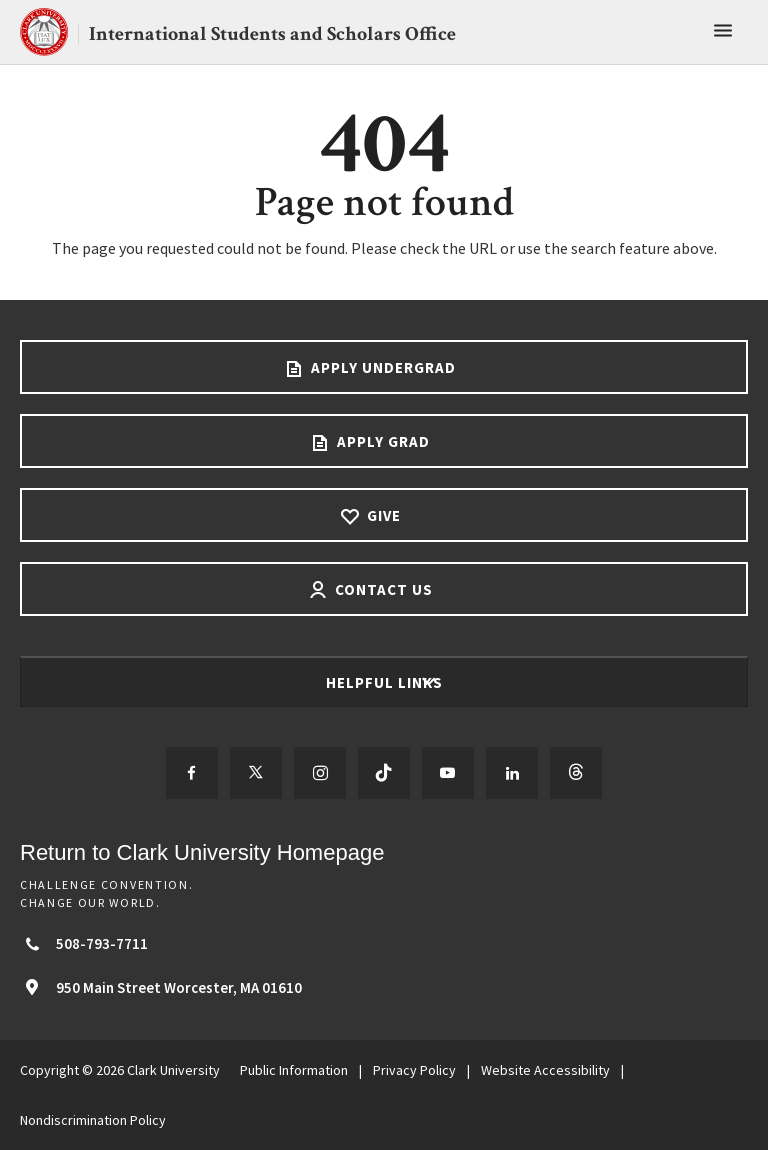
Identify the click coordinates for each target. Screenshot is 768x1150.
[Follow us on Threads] (576, 773)
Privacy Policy (414, 1070)
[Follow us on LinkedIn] (512, 773)
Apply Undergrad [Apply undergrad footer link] (381, 367)
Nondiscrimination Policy (93, 1120)
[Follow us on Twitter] (256, 773)
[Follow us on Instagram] (320, 773)
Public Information (294, 1070)
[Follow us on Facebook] (192, 773)
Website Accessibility (545, 1070)
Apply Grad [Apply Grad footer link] (381, 441)
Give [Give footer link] (382, 515)
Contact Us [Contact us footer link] (382, 589)
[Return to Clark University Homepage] (384, 852)
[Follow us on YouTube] (448, 773)
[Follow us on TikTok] (384, 773)
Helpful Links (386, 682)
